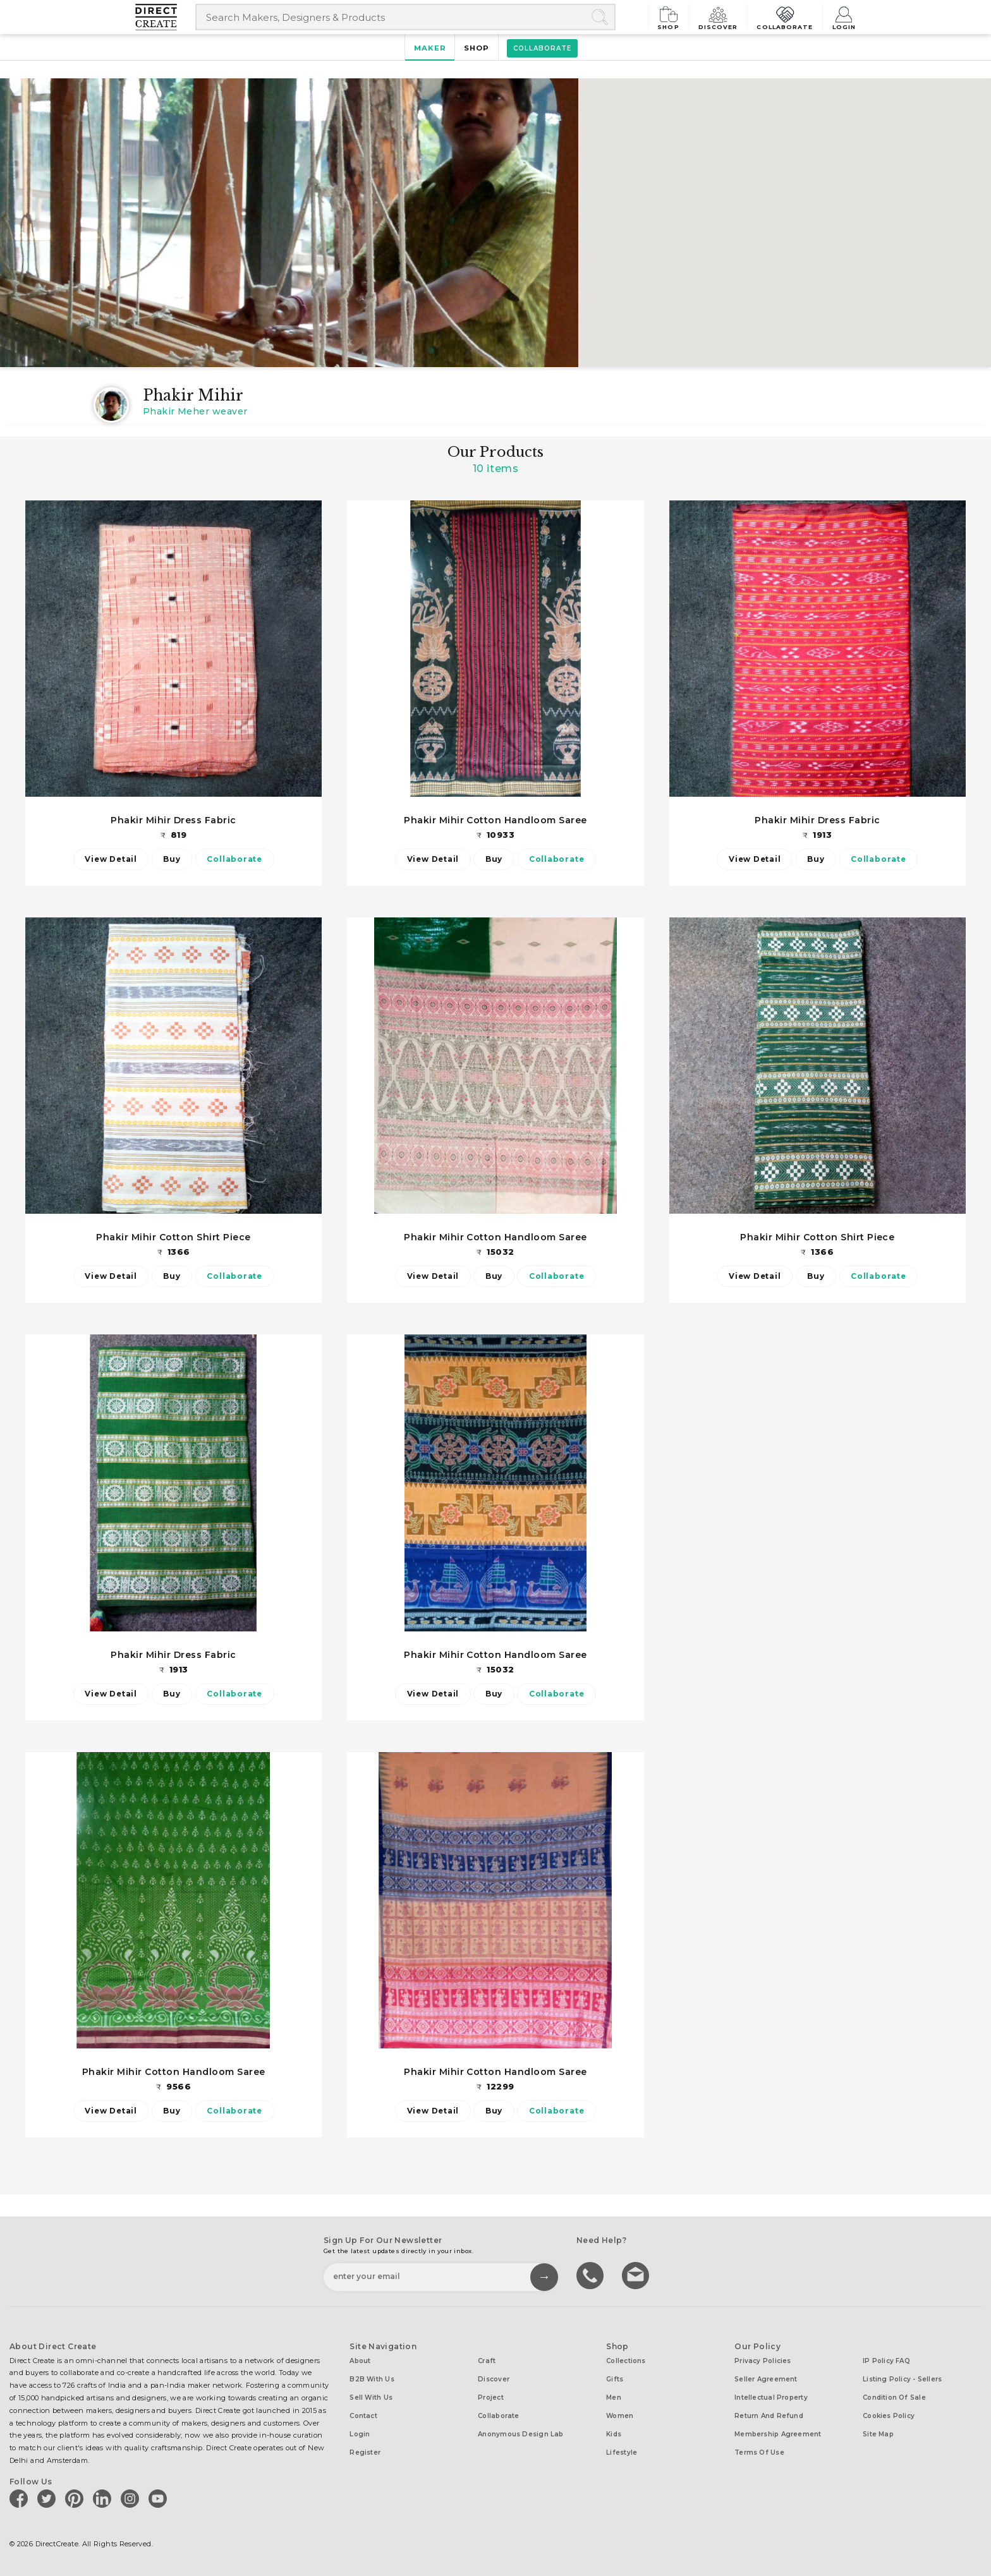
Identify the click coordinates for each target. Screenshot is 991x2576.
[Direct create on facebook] (20, 2498)
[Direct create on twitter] (48, 2498)
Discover (720, 17)
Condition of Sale (894, 2397)
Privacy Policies (762, 2361)
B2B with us (372, 2379)
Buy (171, 859)
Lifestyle (621, 2452)
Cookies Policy (889, 2416)
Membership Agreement (777, 2434)
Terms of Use (759, 2452)
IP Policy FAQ (886, 2361)
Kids (613, 2434)
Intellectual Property (771, 2397)
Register (365, 2452)
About (360, 2361)
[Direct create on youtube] (160, 2498)
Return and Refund (768, 2416)
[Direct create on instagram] (132, 2498)
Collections (625, 2361)
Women (619, 2416)
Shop (671, 17)
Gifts (614, 2379)
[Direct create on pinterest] (76, 2498)
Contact (363, 2416)
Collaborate (786, 17)
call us (591, 2274)
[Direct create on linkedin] (104, 2498)
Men (613, 2397)
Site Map (878, 2434)
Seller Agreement (766, 2379)
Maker (429, 48)
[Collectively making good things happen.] (165, 17)
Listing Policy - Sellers (902, 2379)
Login (844, 17)
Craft (486, 2361)
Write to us (637, 2274)
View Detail (110, 859)
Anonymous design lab (520, 2434)
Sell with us (371, 2397)
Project (491, 2397)
